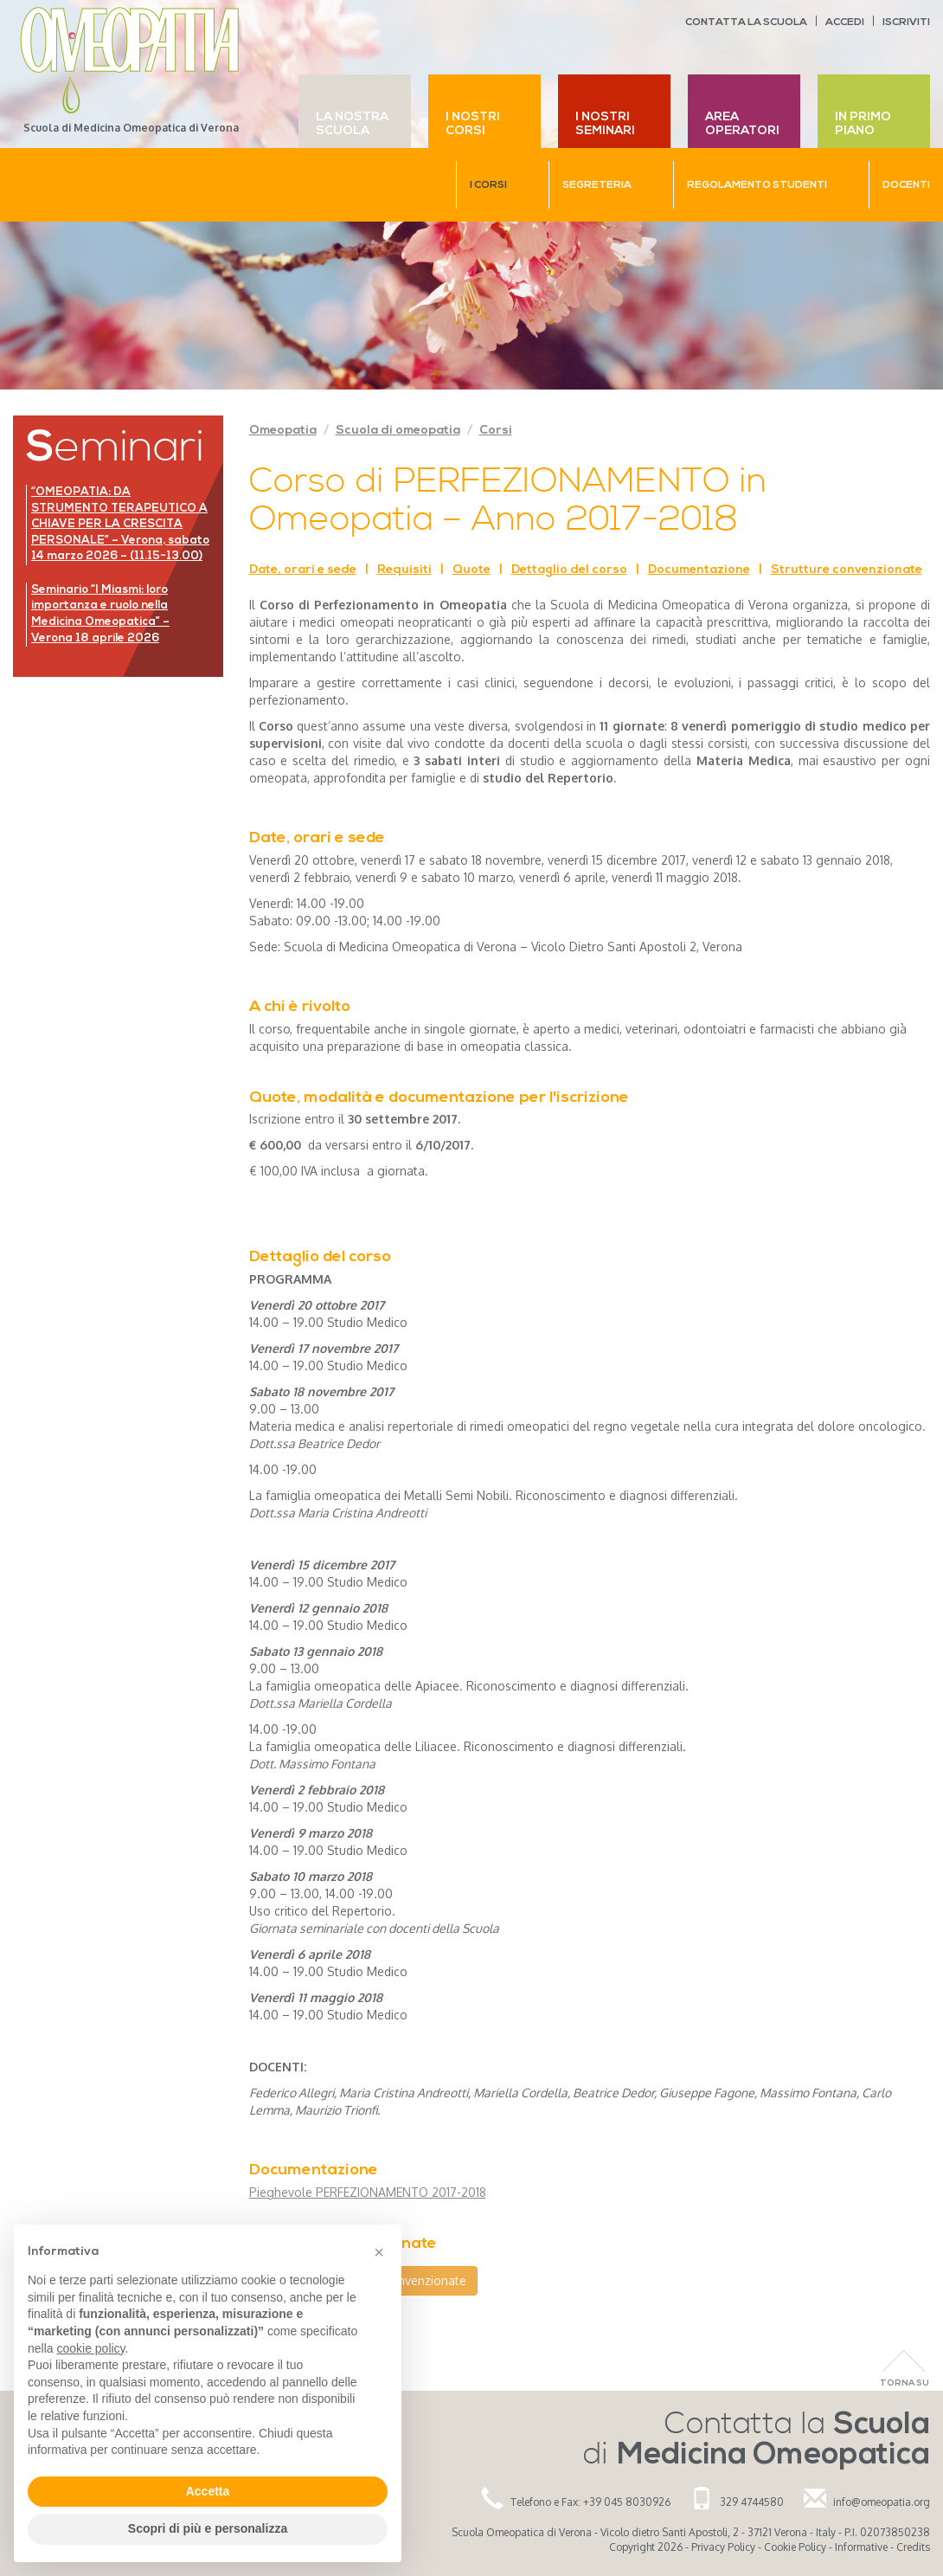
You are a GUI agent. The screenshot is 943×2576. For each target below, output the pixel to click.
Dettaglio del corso (569, 570)
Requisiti (404, 570)
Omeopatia (283, 430)
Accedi (844, 22)
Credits (913, 2547)
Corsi (495, 430)
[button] (379, 2252)
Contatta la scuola (746, 22)
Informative (861, 2547)
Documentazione (699, 570)
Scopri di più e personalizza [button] (207, 2528)
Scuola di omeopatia (398, 430)
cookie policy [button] (90, 2348)
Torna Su (904, 2383)
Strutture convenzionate (846, 570)
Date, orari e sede (302, 570)
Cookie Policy (795, 2547)
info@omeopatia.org (881, 2502)
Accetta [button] (208, 2491)
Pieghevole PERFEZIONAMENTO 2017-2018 (367, 2192)
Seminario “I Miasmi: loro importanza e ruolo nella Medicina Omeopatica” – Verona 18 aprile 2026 (100, 614)
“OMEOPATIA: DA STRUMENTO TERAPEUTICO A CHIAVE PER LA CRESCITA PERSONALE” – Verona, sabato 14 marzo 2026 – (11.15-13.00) (120, 524)
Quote (471, 570)
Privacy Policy (723, 2547)
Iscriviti (906, 22)
